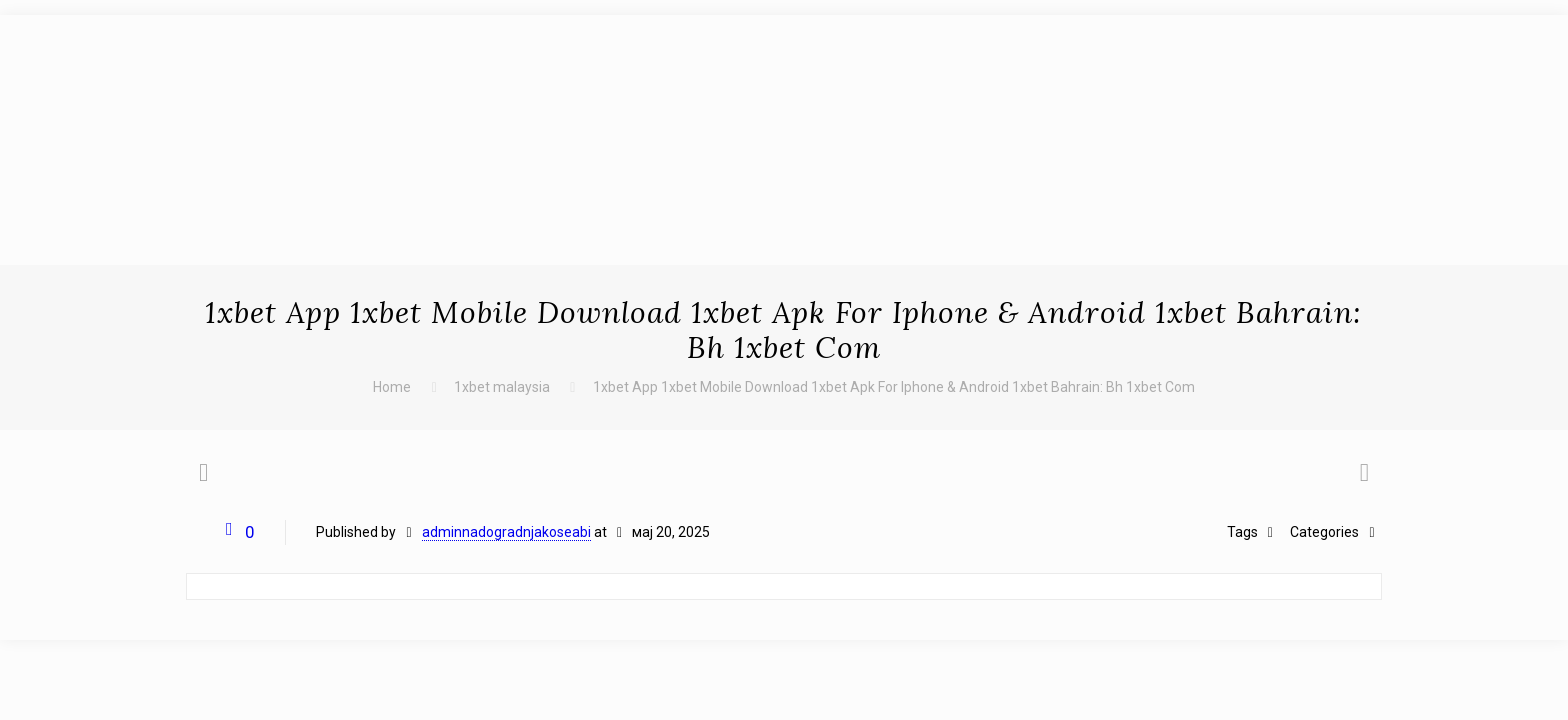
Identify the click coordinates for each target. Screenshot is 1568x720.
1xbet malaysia (502, 387)
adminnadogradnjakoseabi (506, 532)
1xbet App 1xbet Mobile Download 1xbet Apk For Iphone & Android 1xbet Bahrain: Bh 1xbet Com (894, 387)
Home (392, 387)
